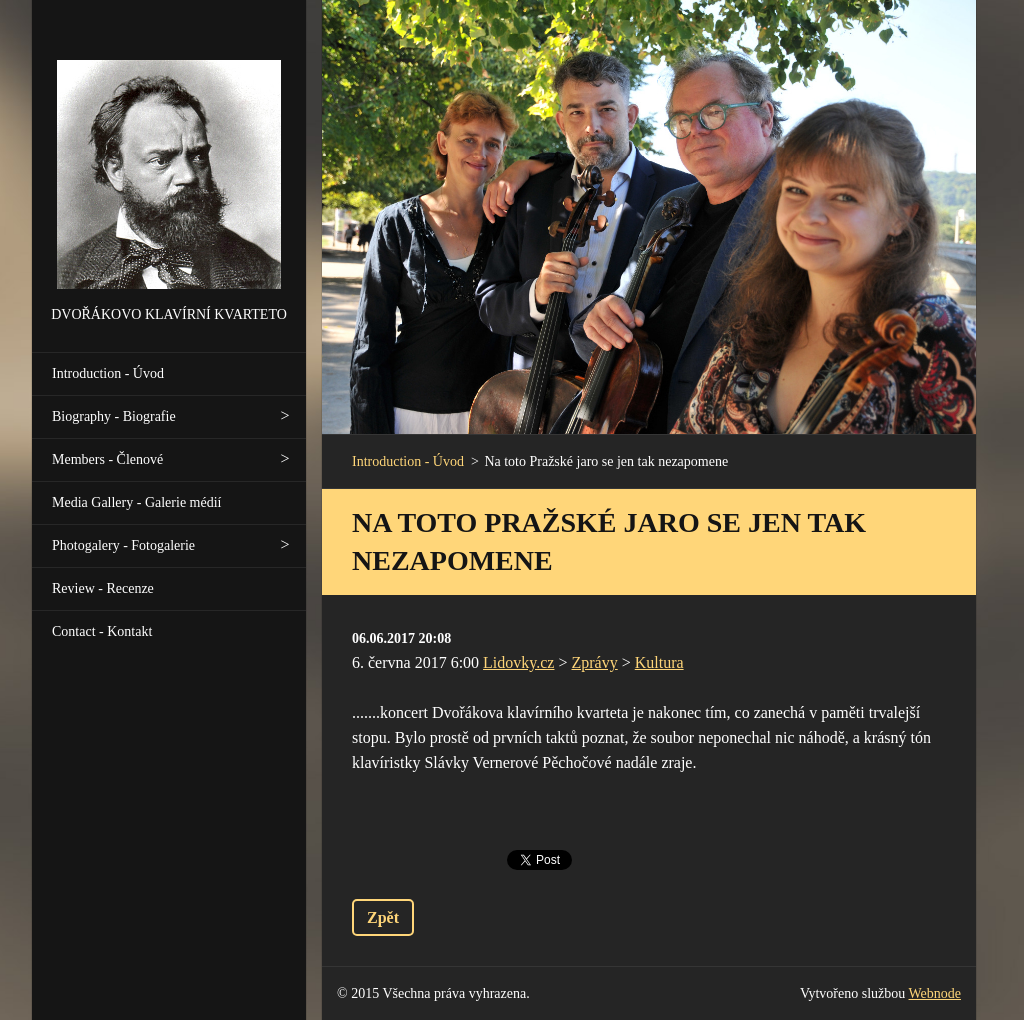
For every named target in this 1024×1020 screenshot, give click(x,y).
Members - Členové (107, 459)
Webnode (935, 993)
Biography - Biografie (114, 416)
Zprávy (595, 662)
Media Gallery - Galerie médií (136, 502)
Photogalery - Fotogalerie (123, 545)
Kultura (659, 662)
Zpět (383, 917)
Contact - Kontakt (102, 631)
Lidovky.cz (518, 662)
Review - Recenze (103, 588)
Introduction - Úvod (108, 373)
